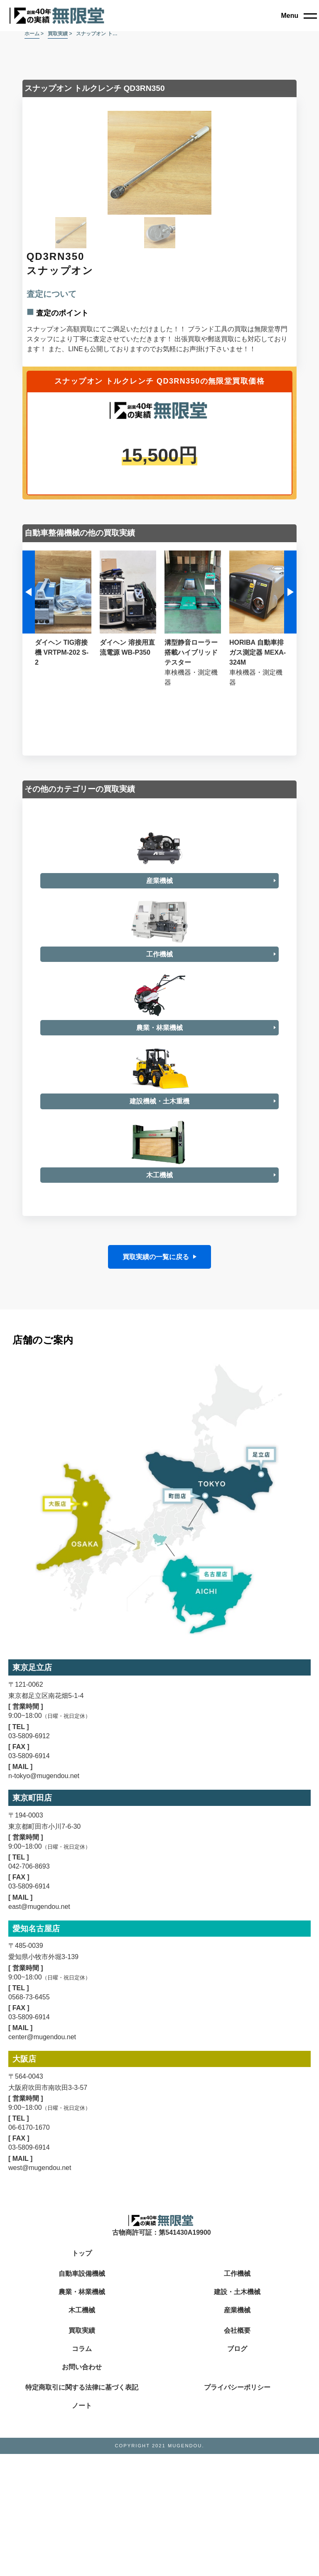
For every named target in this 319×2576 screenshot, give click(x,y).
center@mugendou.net (42, 2552)
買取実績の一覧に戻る (156, 1772)
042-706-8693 (29, 2381)
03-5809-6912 (29, 2250)
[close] (299, 15)
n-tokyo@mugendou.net (43, 2291)
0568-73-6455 (29, 2512)
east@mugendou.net (39, 2421)
